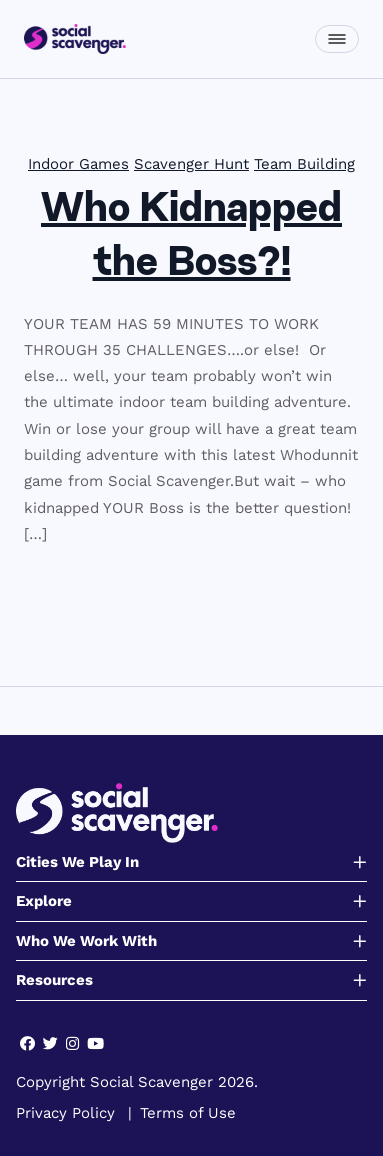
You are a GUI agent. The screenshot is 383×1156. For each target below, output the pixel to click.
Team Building (304, 164)
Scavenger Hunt (191, 164)
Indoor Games (78, 164)
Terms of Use (188, 1113)
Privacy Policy (65, 1113)
